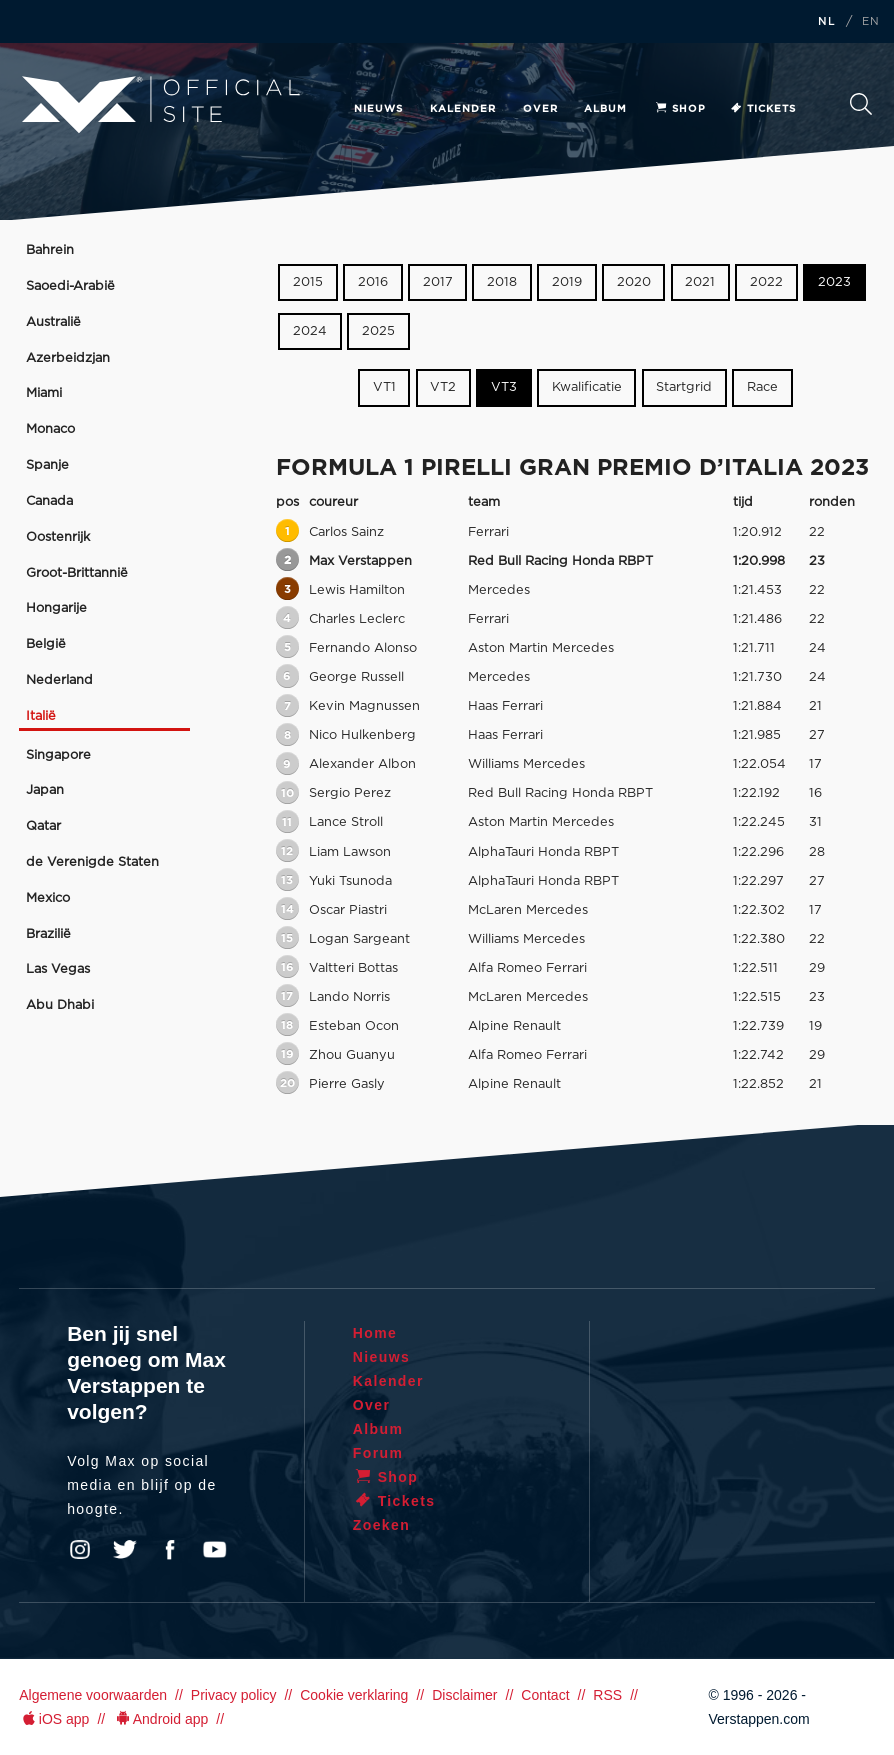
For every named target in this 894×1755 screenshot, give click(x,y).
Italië (41, 716)
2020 (634, 282)
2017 (438, 282)
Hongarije (56, 608)
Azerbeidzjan (68, 358)
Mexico (48, 898)
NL (827, 22)
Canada (49, 501)
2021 (700, 282)
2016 (373, 282)
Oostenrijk (58, 537)
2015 (308, 282)
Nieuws (378, 109)
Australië (53, 322)
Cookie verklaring (354, 1695)
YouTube (215, 1550)
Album (605, 109)
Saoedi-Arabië (70, 286)
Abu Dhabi (60, 1005)
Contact (545, 1695)
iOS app (54, 1719)
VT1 (384, 387)
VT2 (443, 387)
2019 (567, 282)
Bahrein (50, 250)
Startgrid (684, 387)
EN (871, 22)
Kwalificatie (587, 387)
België (46, 644)
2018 (502, 282)
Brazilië (48, 934)
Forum (378, 1453)
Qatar (43, 826)
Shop (680, 109)
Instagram (80, 1550)
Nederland (59, 680)
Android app (160, 1719)
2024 (310, 331)
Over (540, 109)
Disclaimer (464, 1695)
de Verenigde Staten (92, 862)
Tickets (762, 109)
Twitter (125, 1550)
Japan (45, 790)
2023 (834, 282)
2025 (378, 331)
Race (762, 387)
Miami (44, 393)
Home (375, 1333)
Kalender (463, 109)
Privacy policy (234, 1695)
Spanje (47, 465)
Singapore (58, 755)
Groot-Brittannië (77, 573)
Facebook (170, 1550)
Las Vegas (58, 969)
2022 (766, 282)
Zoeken (861, 104)
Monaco (50, 429)
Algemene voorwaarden (93, 1695)
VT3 (504, 387)
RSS (607, 1695)
